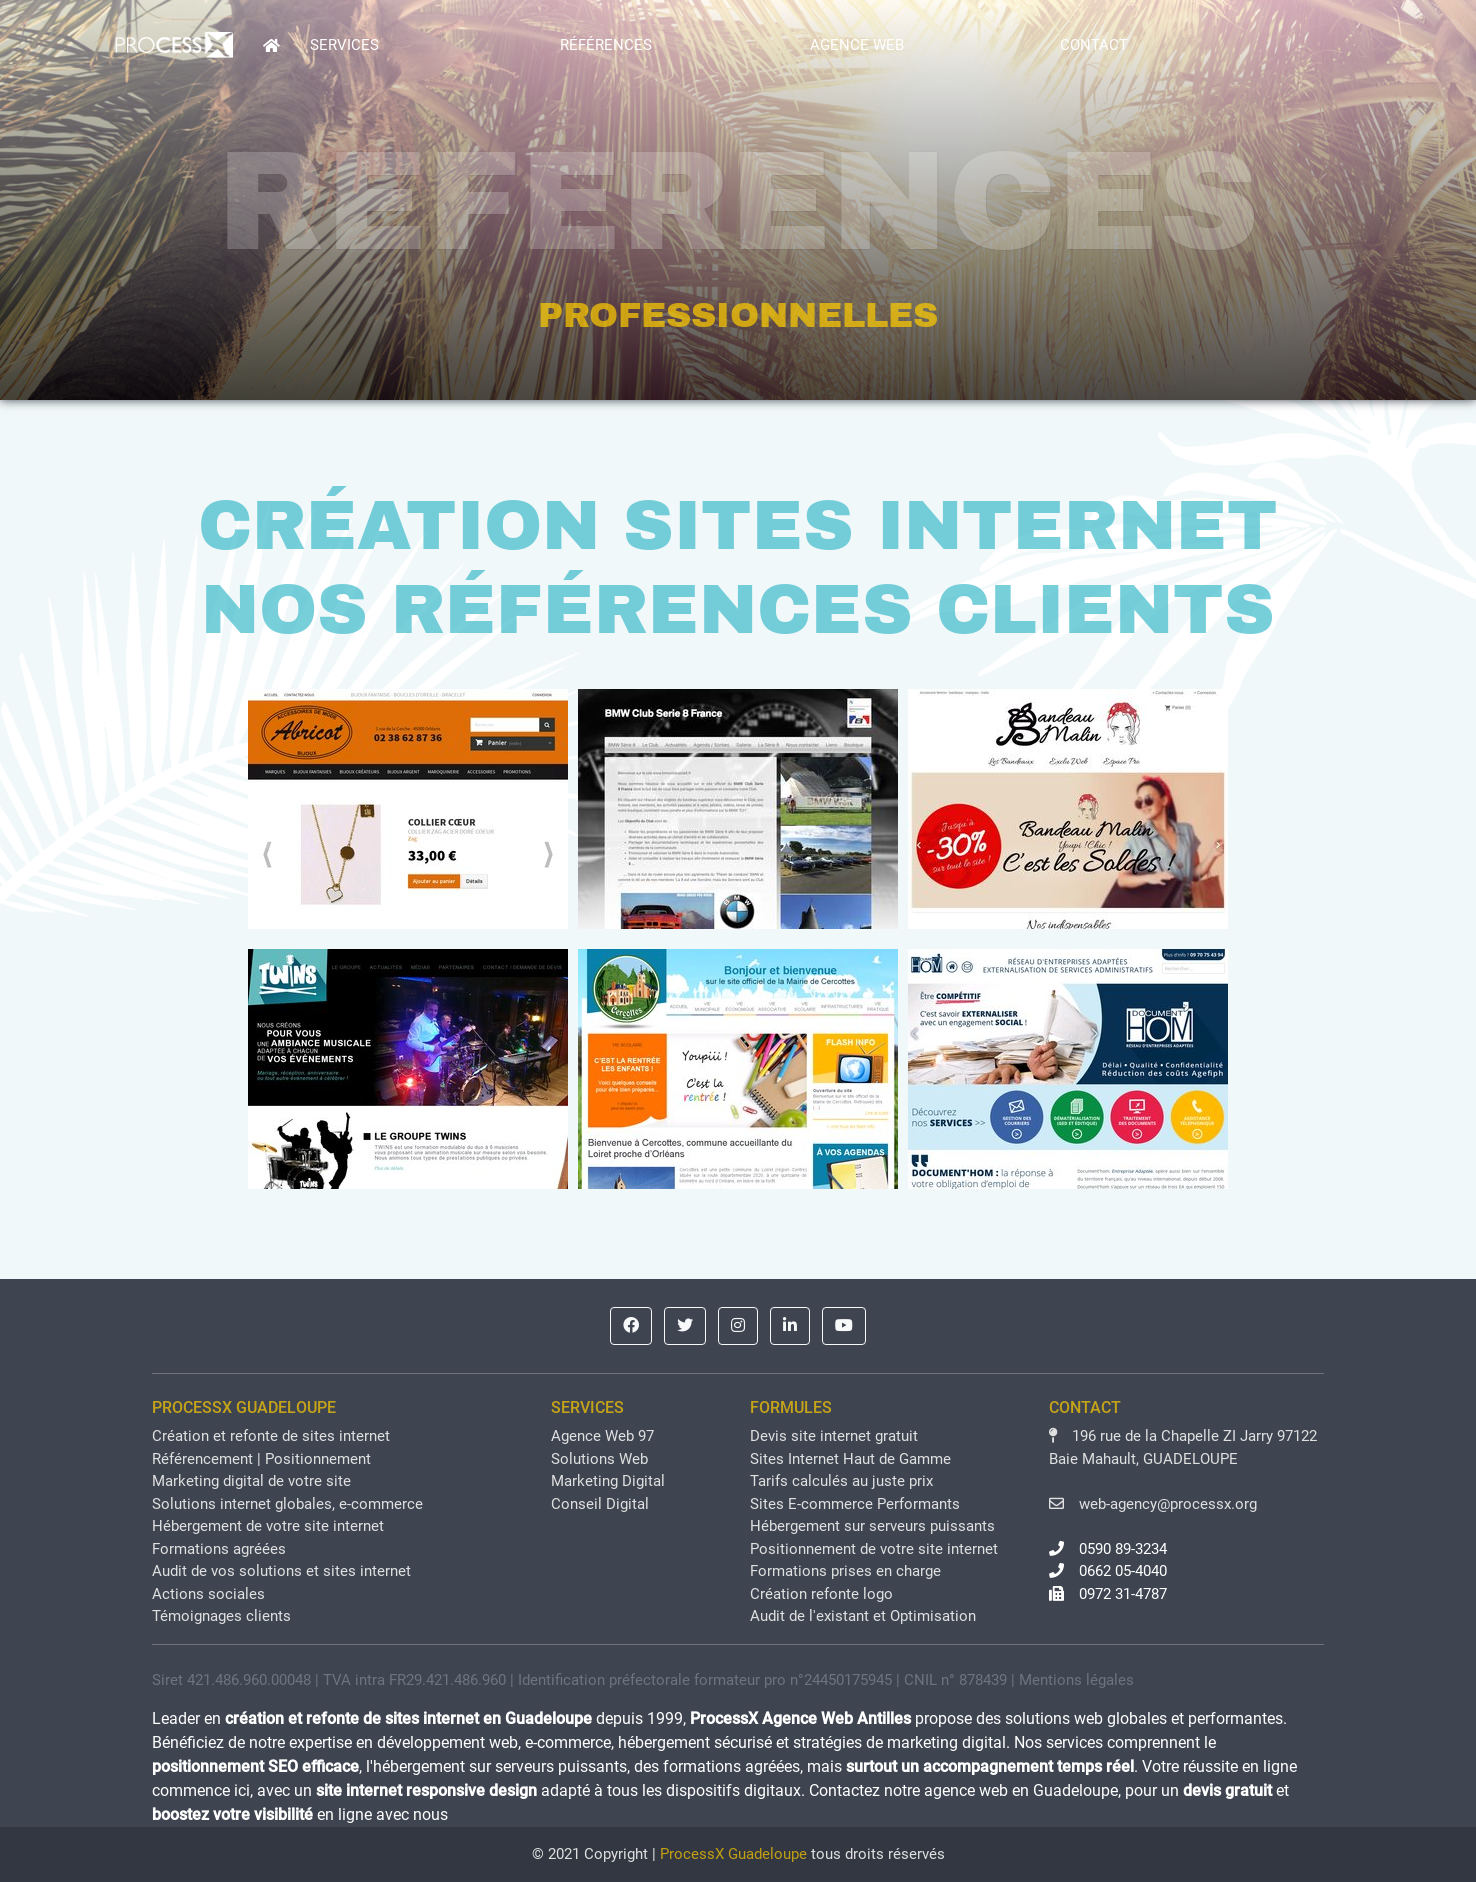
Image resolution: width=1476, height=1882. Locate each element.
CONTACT (1094, 45)
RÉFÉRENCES (606, 45)
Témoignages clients (221, 1616)
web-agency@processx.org (1153, 1504)
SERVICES (344, 45)
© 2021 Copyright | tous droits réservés (738, 1854)
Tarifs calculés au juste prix (841, 1481)
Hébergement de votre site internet (268, 1526)
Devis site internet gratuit (834, 1436)
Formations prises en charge (845, 1571)
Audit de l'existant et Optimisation (863, 1616)
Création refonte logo (821, 1594)
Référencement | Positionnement (261, 1459)
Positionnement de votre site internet (874, 1549)
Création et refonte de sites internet (271, 1436)
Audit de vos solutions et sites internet (281, 1571)
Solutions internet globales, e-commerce (287, 1504)
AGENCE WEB (857, 45)
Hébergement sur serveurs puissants (872, 1526)
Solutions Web (599, 1459)
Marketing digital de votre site (251, 1481)
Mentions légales (1076, 1680)
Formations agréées (219, 1549)
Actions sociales (208, 1594)
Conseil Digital (600, 1504)
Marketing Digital (608, 1481)
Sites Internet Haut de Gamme (850, 1459)
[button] (631, 1326)
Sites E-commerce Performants (855, 1504)
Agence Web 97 (602, 1436)
